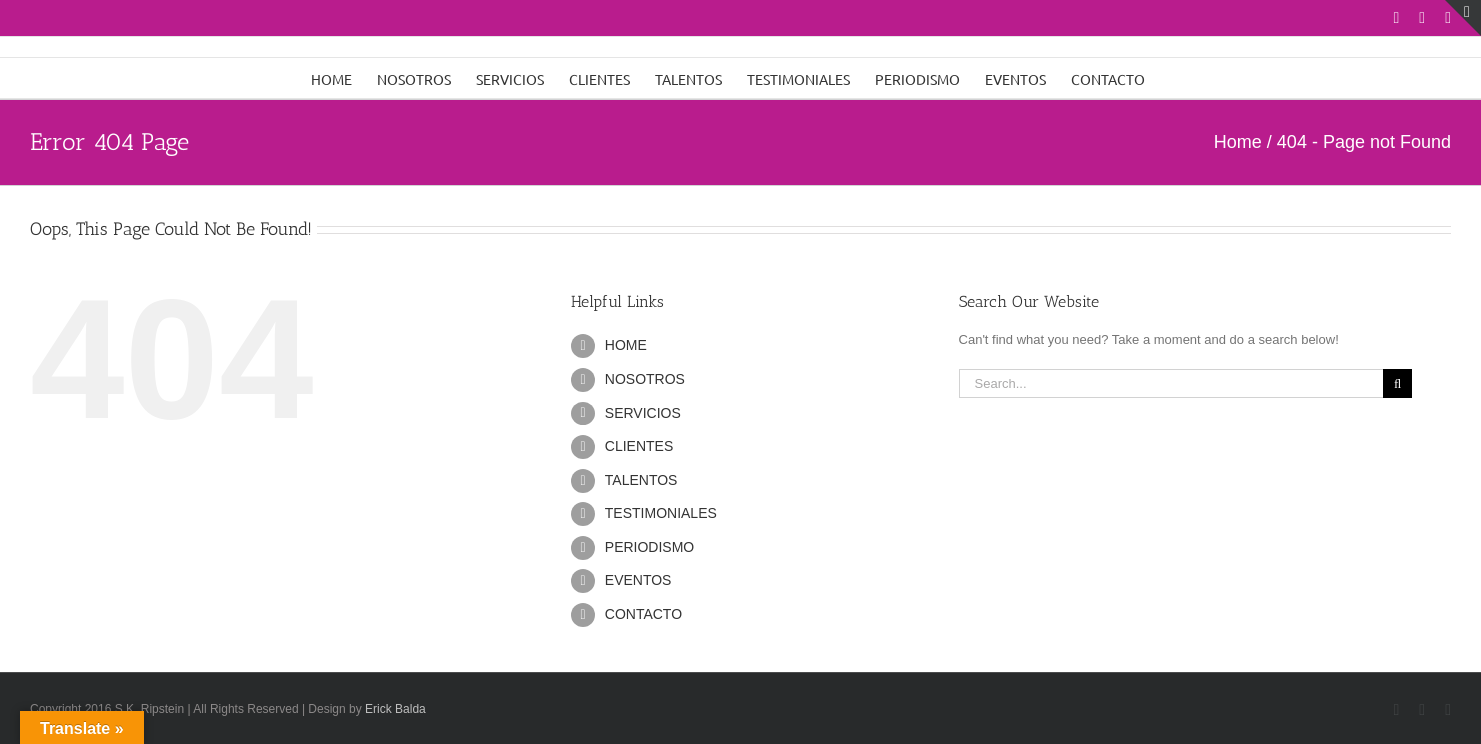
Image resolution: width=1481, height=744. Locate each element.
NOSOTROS (645, 379)
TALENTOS (641, 480)
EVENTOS (638, 580)
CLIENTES (639, 446)
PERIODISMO (649, 547)
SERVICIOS (643, 413)
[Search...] (1171, 383)
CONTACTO (643, 614)
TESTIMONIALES (661, 513)
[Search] (1397, 383)
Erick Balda (395, 709)
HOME (626, 345)
